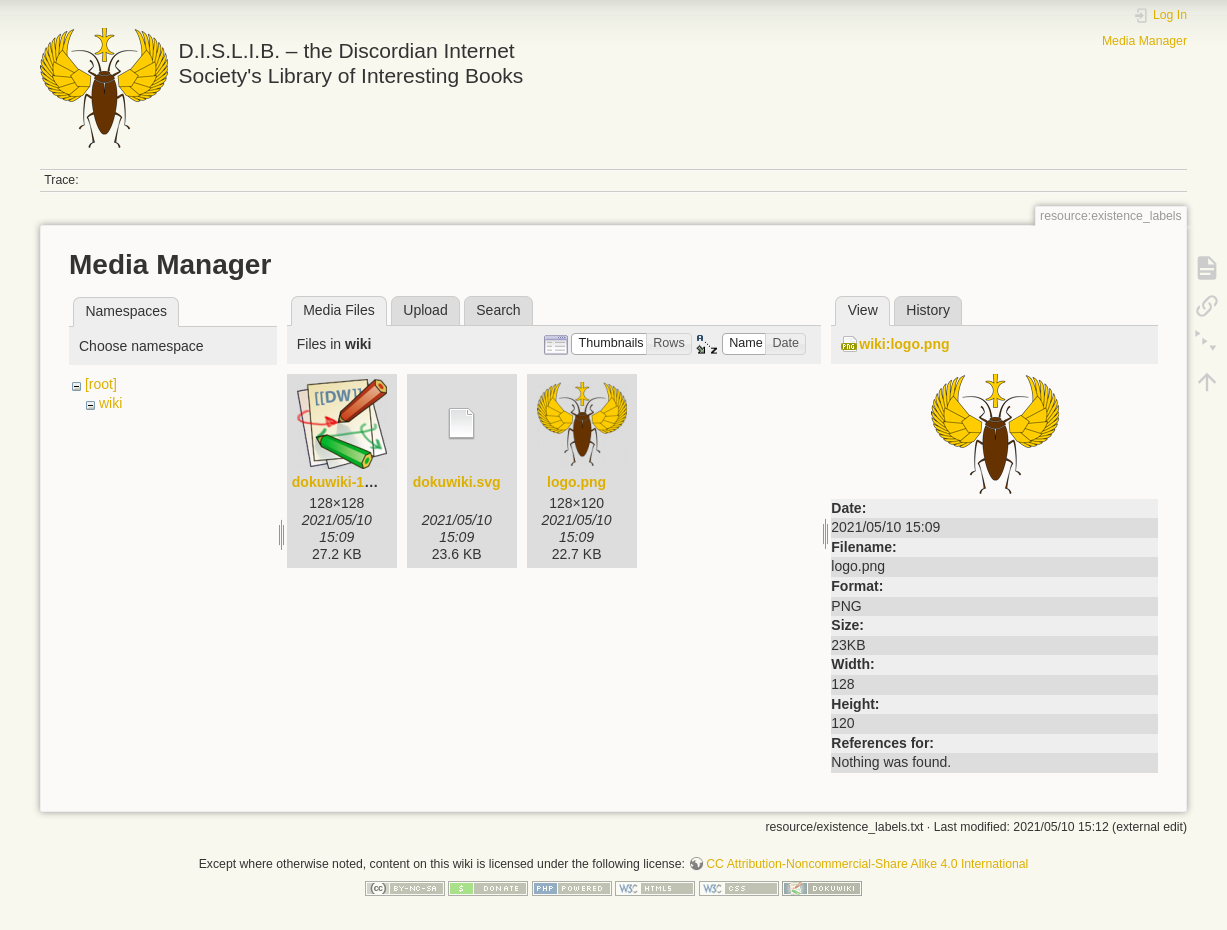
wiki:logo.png (904, 344)
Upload (425, 310)
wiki (110, 403)
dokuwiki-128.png (350, 482)
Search (498, 310)
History (928, 310)
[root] (101, 384)
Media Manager (1144, 41)
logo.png (576, 482)
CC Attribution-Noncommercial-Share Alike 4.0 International (867, 864)
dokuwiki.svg (457, 482)
